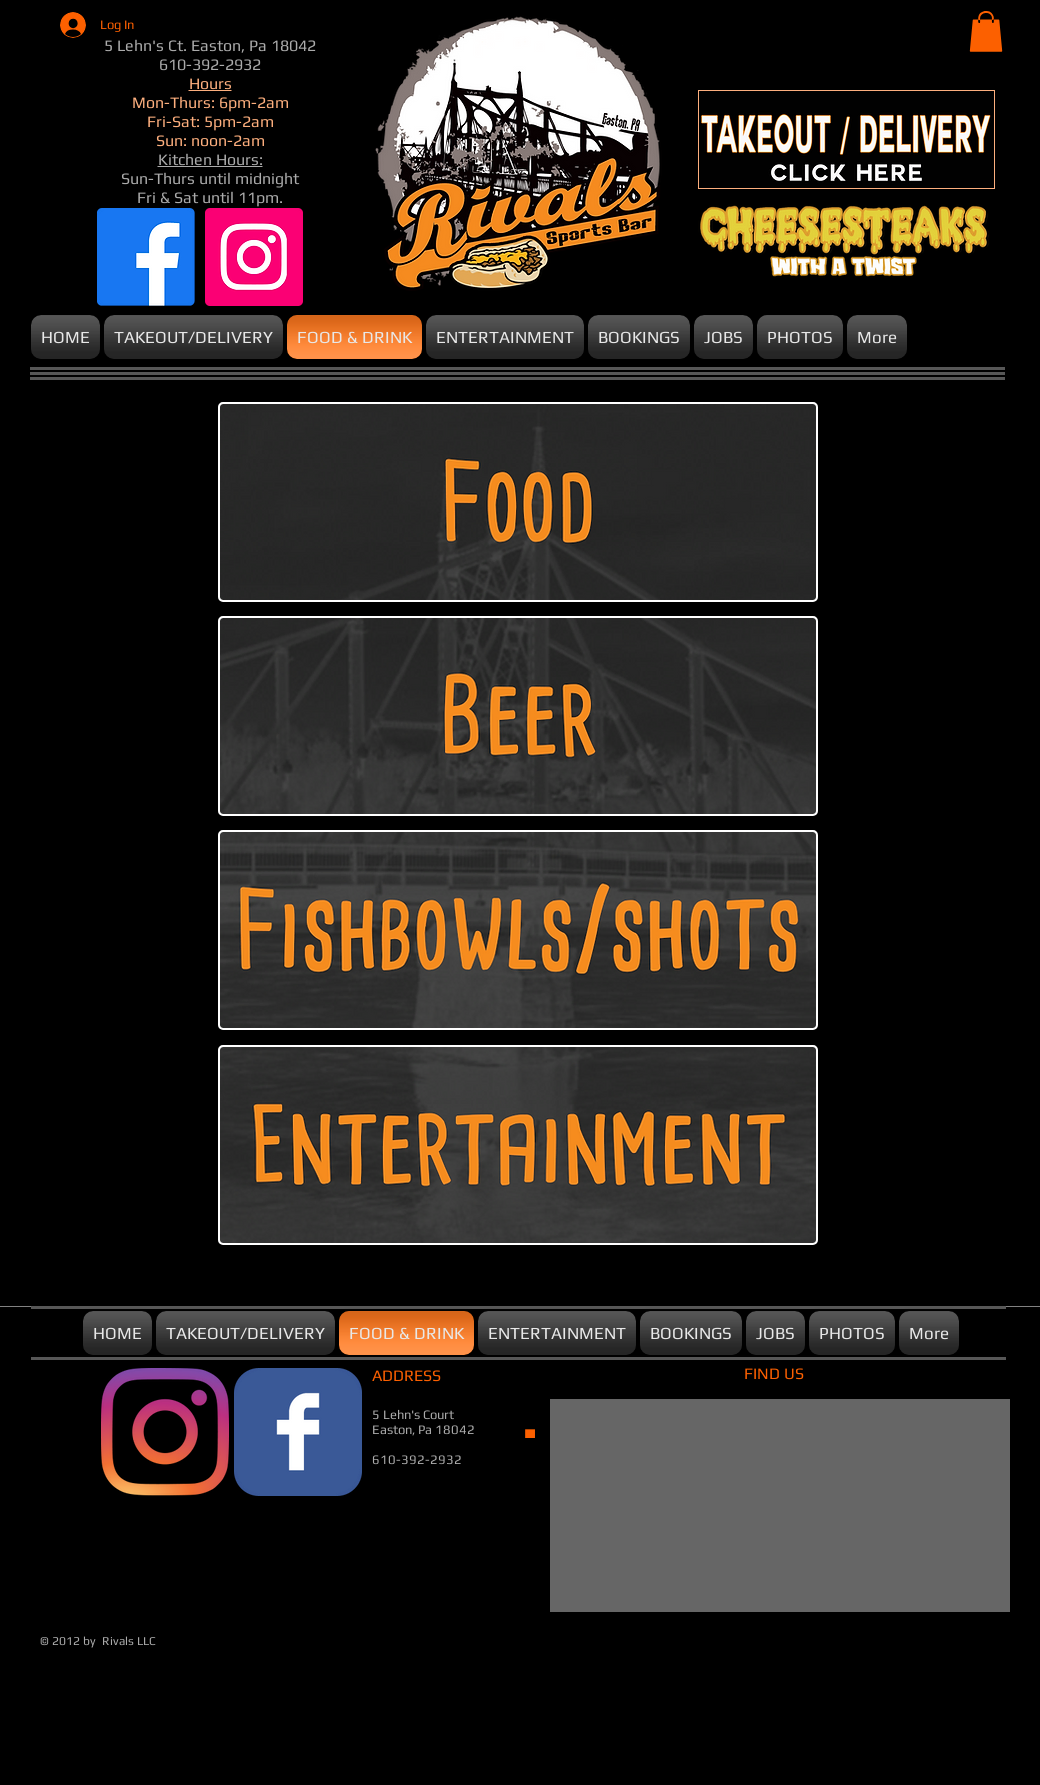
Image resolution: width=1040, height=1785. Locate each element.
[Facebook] (146, 257)
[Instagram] (254, 257)
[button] (986, 31)
